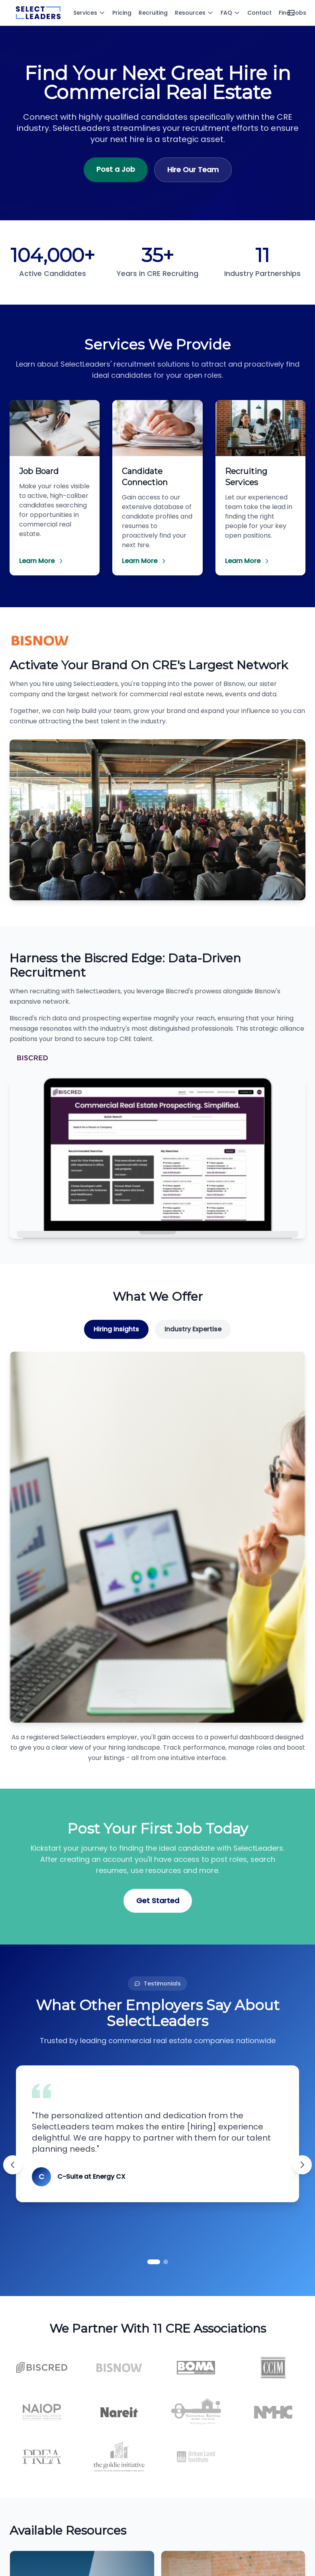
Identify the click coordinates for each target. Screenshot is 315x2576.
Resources (194, 13)
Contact (259, 13)
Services (89, 13)
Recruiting (153, 13)
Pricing (121, 13)
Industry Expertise (192, 1329)
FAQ (230, 13)
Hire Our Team (193, 170)
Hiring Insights (116, 1329)
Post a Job (115, 169)
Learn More (41, 560)
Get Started (157, 1901)
